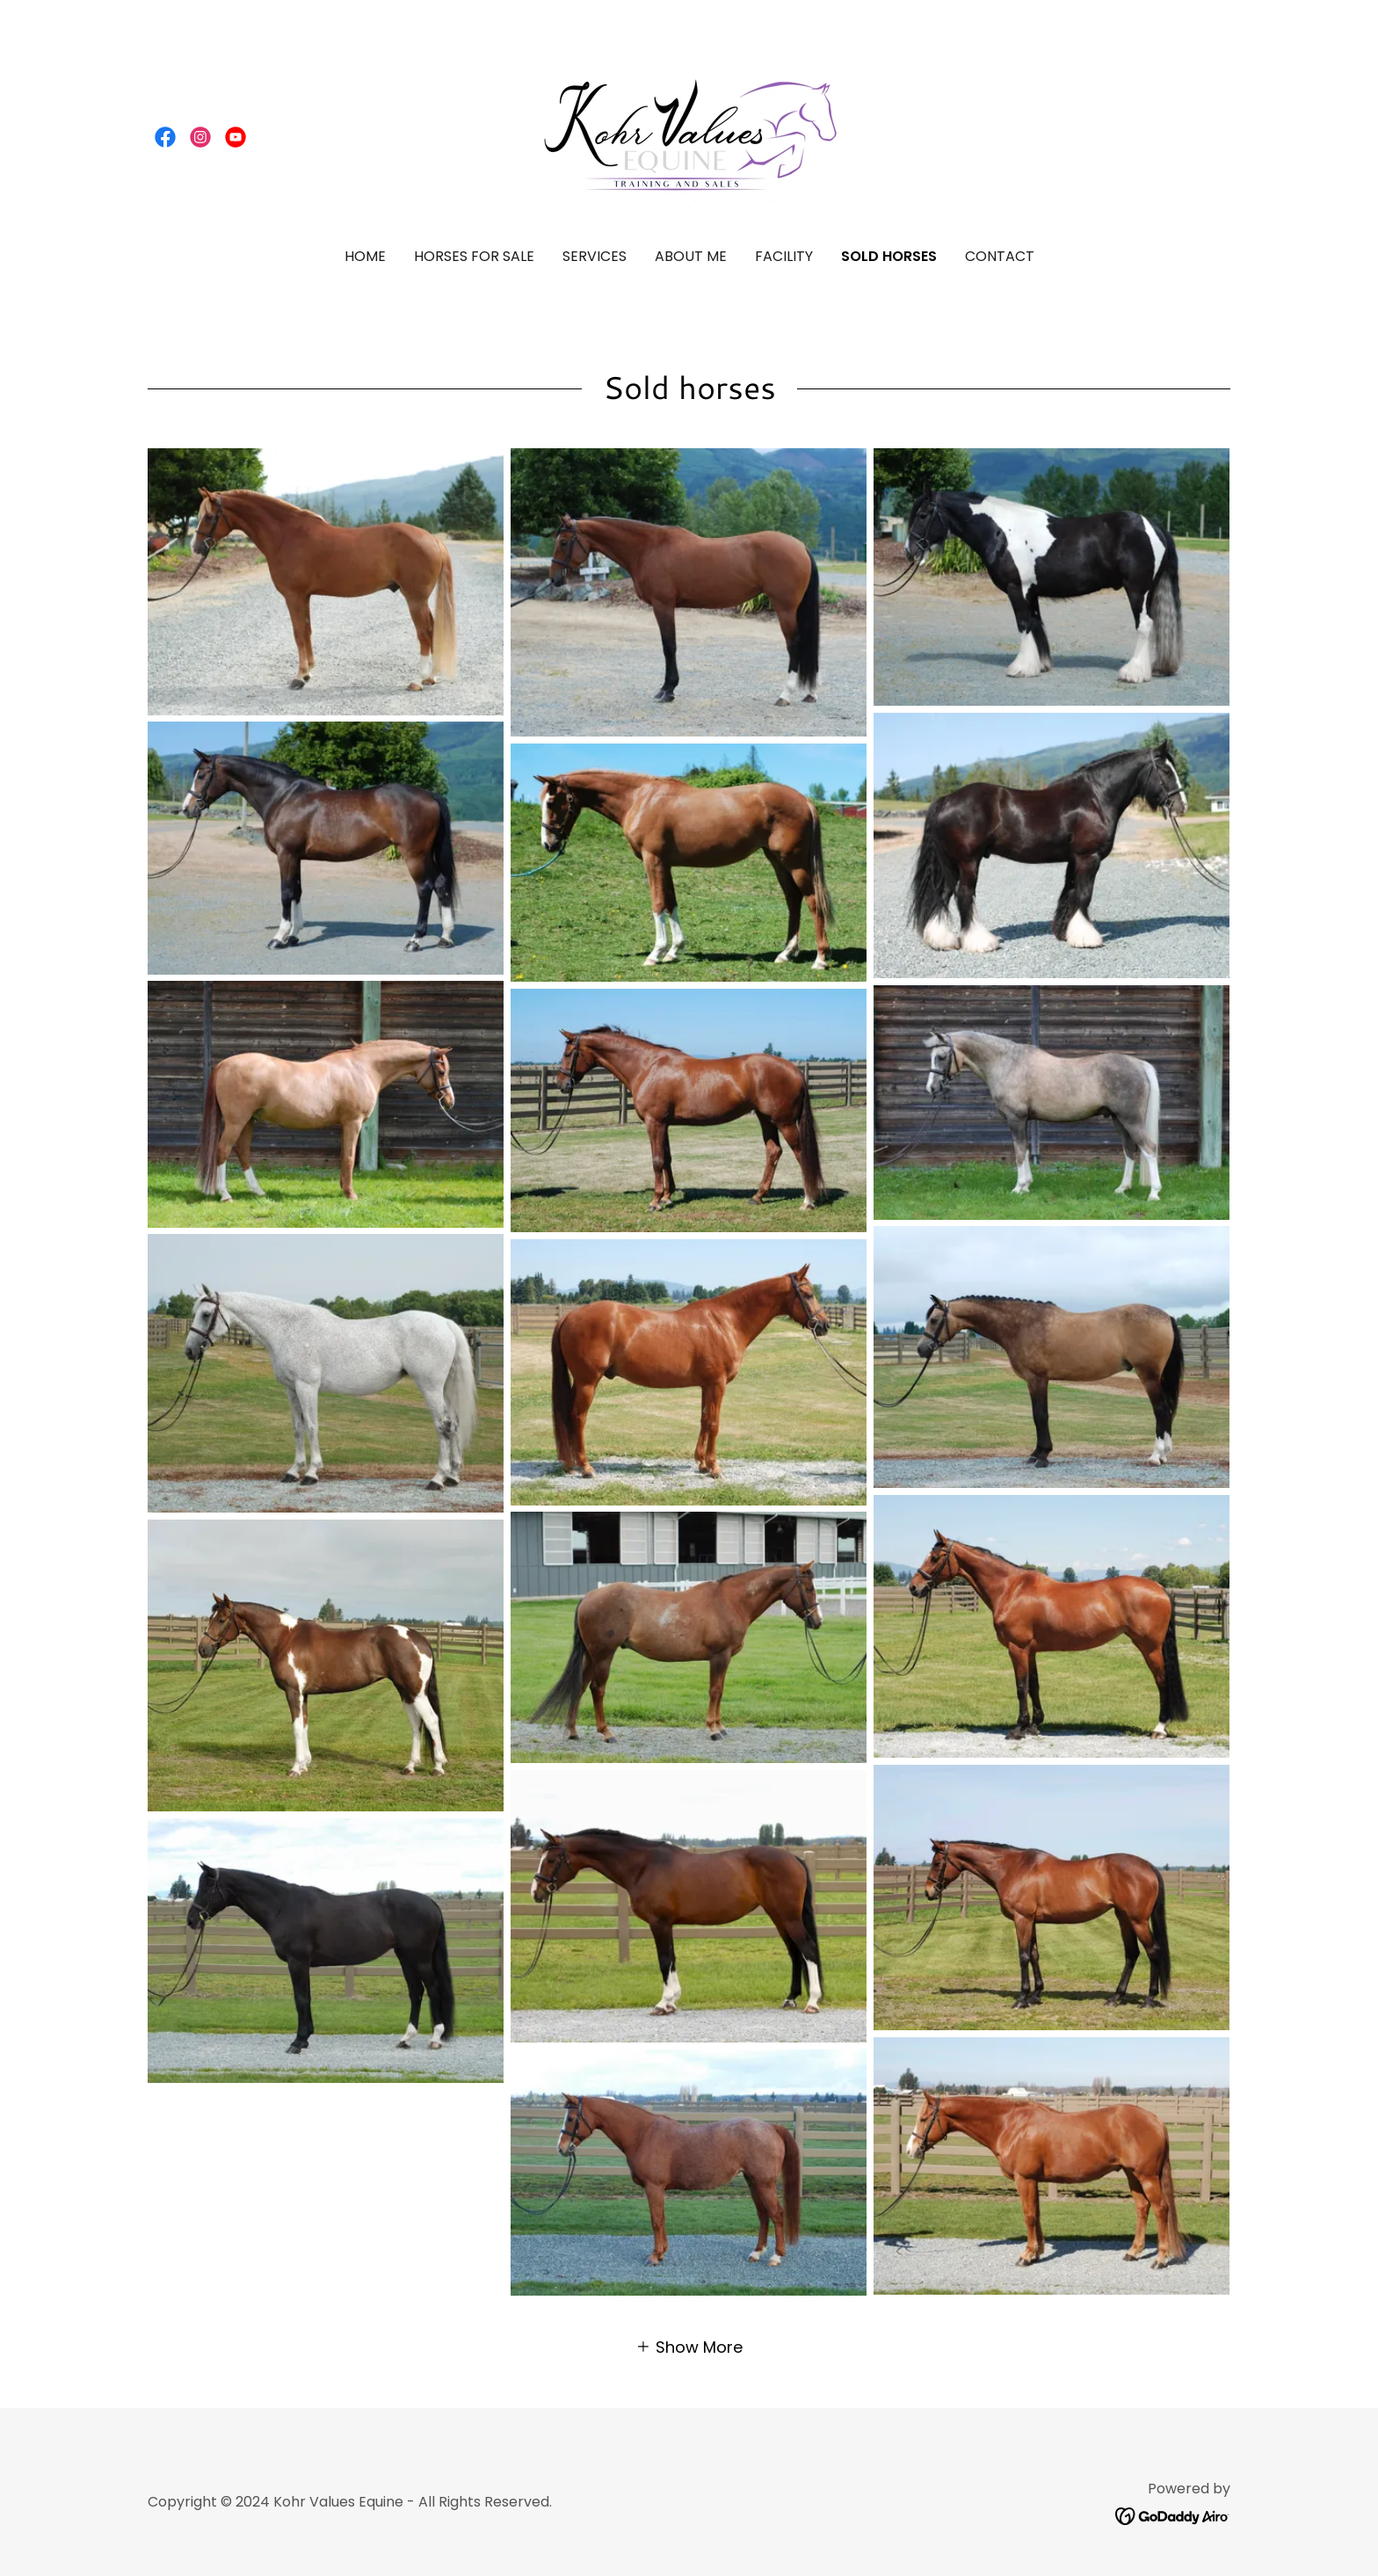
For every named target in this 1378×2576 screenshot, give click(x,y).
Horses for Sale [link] (474, 256)
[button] (689, 2346)
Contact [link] (999, 256)
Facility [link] (784, 256)
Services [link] (594, 256)
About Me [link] (691, 256)
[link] (165, 137)
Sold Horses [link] (889, 256)
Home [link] (365, 256)
